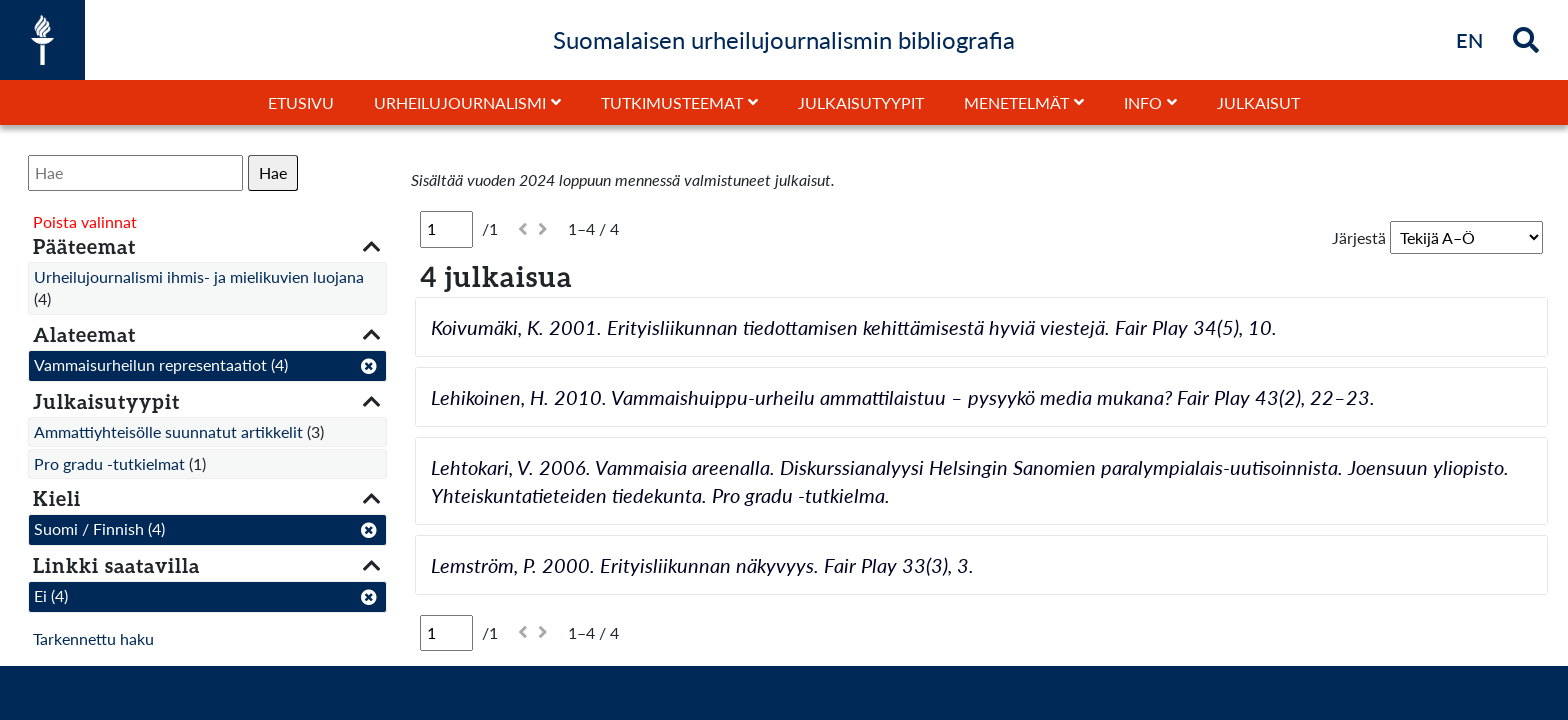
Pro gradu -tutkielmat (109, 463)
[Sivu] (446, 229)
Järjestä (1359, 237)
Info (1143, 102)
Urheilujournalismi (460, 102)
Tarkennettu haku (93, 638)
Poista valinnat (85, 221)
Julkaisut (1258, 102)
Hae (273, 172)
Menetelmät (1016, 102)
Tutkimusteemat (672, 102)
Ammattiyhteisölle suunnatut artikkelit (168, 431)
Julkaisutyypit (861, 102)
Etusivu (301, 102)
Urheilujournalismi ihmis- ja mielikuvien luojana (199, 276)
